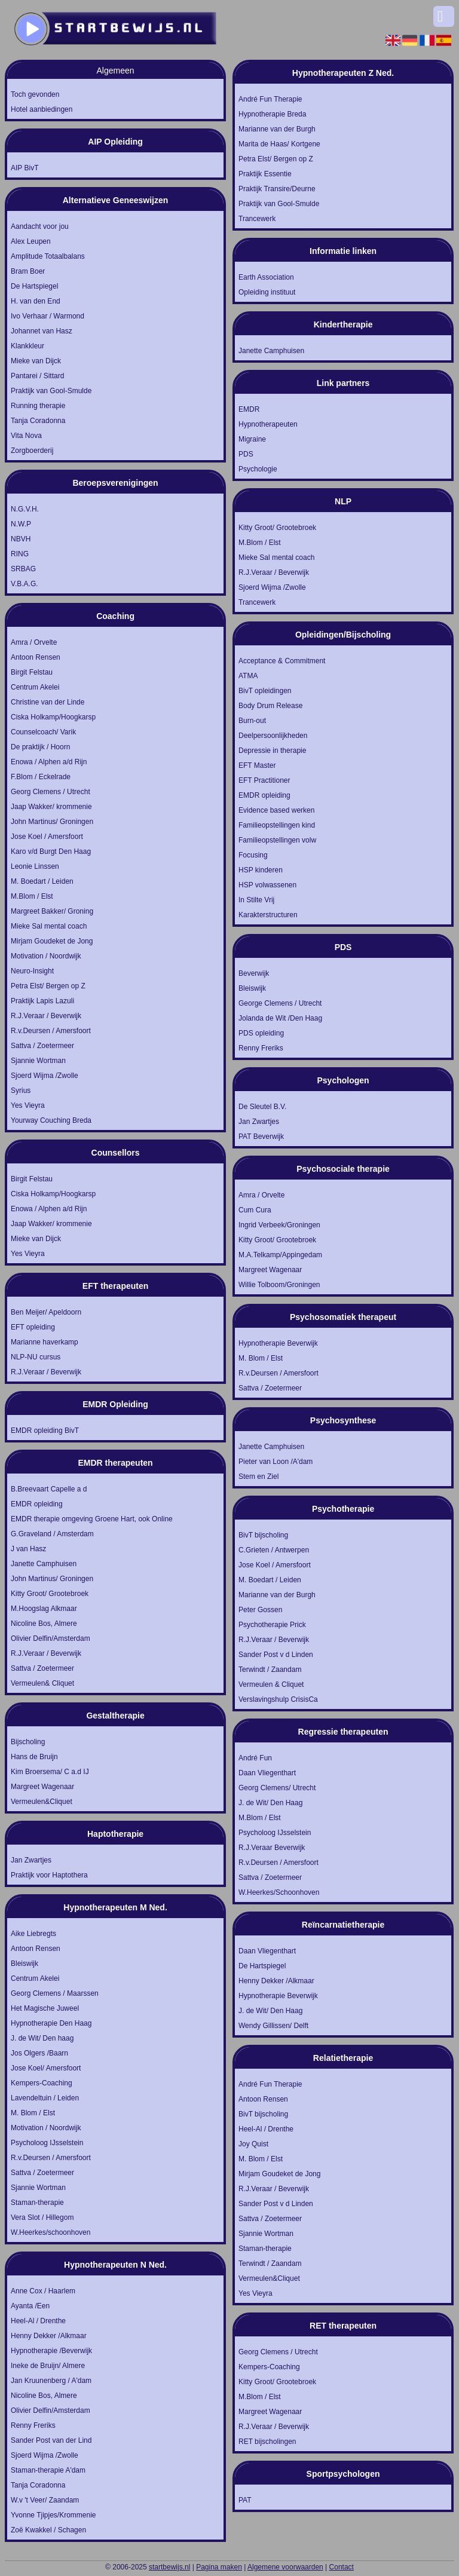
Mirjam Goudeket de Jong (52, 941)
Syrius (20, 1090)
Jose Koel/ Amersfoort (46, 2068)
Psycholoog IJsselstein (47, 2143)
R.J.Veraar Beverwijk (271, 1847)
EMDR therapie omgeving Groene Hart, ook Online (92, 1519)
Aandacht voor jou (40, 226)
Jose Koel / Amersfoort (47, 836)
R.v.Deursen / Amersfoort (51, 1031)
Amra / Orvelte (34, 642)
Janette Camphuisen (43, 1564)
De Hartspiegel (34, 286)
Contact (341, 2567)
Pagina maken (219, 2567)
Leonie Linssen (35, 866)
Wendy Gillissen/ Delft (273, 2025)
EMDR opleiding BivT (45, 1430)
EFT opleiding (33, 1327)
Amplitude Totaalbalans (48, 256)
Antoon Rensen (35, 657)
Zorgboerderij (32, 450)
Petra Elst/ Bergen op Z (48, 986)
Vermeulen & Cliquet (271, 1684)
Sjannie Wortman (38, 1060)
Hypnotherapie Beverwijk (278, 1343)
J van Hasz (28, 1549)
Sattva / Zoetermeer (42, 1046)
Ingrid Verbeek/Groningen (279, 1225)
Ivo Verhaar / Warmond (47, 316)
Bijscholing (28, 1742)
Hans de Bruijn (34, 1757)
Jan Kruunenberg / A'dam (51, 2380)
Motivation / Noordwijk (46, 956)
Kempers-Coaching (41, 2083)
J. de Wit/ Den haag (42, 2038)
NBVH (20, 539)
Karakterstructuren (268, 915)
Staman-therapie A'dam (48, 2470)
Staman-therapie (37, 2202)
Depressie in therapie (272, 750)
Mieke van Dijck (36, 361)
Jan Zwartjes (31, 1860)
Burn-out (252, 720)
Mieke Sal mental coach (49, 926)
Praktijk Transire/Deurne (277, 189)
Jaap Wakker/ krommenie (51, 806)
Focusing (253, 855)
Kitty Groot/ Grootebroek (49, 1593)
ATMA (248, 676)
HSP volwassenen (267, 885)
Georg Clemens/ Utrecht (277, 1788)
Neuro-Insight (32, 971)
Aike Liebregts (33, 1933)
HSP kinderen (260, 870)
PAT (245, 2500)
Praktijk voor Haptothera (49, 1875)
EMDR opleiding (37, 1504)
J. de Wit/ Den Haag (270, 1803)
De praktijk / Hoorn (40, 747)
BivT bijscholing (263, 1535)
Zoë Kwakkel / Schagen (48, 2530)
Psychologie (257, 469)
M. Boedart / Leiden (42, 881)
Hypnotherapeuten (268, 424)
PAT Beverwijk (261, 1136)
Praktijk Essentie (265, 174)
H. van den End (35, 301)
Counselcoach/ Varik (43, 732)
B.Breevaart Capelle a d (49, 1489)
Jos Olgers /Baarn (39, 2053)
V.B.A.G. (24, 584)
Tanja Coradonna (38, 420)
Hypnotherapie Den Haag (51, 2023)
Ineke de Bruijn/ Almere (48, 2365)
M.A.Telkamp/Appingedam (280, 1255)
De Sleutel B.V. (262, 1106)
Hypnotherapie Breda (272, 114)
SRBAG (23, 569)
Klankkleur (27, 346)
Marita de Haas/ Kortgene (279, 144)
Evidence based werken (276, 810)
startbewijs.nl (169, 2567)
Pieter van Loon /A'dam (275, 1461)
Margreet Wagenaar (42, 1786)
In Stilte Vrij (256, 900)
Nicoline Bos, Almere (44, 1623)
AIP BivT (24, 168)
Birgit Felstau (32, 672)
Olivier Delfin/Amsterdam (50, 1638)
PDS (245, 454)
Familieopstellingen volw (277, 840)
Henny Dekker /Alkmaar (49, 2336)
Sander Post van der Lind (51, 2440)
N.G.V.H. (25, 509)
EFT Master (257, 765)
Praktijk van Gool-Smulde (51, 391)
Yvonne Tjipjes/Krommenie (53, 2515)
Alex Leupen (31, 241)
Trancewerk (257, 219)
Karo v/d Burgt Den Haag (51, 851)
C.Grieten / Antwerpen (273, 1550)
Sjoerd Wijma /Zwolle (44, 1075)
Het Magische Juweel (45, 2008)
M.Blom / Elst (32, 896)
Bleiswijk (24, 1963)
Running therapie (38, 406)
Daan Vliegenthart (267, 1773)
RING (20, 554)
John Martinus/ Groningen (52, 821)
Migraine (252, 439)
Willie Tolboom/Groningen (279, 1285)
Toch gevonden (35, 94)
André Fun (255, 1758)
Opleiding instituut (266, 292)
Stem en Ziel (258, 1476)
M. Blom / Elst (33, 2113)
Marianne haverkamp (44, 1342)
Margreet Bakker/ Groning (52, 911)
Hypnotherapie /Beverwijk (51, 2351)
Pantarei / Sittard (37, 376)
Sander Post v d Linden (275, 1654)
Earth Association (266, 277)
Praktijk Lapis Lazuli (42, 1001)
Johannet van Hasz (41, 331)
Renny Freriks (33, 2425)
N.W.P (21, 524)
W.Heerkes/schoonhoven (50, 2232)
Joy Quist (253, 2144)
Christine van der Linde (47, 702)
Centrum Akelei (35, 687)
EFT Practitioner (264, 780)
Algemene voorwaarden (285, 2567)
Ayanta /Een (30, 2306)
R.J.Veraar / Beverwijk (46, 1016)
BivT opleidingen (265, 691)
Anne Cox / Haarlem (43, 2291)
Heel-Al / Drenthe (38, 2321)
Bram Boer (28, 271)
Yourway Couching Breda (51, 1120)
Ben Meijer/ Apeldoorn (46, 1312)
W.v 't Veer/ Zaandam (45, 2500)
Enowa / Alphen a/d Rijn (49, 762)
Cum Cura (254, 1210)
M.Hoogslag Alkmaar (44, 1608)
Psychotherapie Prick (272, 1625)
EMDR (248, 409)
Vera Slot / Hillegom (42, 2217)
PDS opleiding (261, 1033)
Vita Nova (26, 435)
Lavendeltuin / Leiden (45, 2098)
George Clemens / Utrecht (280, 1003)
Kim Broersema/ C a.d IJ (50, 1772)
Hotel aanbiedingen (41, 109)
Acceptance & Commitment (281, 661)
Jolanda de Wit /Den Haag (280, 1018)
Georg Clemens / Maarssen (55, 1993)
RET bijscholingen (267, 2441)
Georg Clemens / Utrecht (50, 792)
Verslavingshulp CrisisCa (278, 1699)
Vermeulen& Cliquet (42, 1683)
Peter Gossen (260, 1610)
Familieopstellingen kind (276, 825)
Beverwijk (253, 973)
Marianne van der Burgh (277, 129)
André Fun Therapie (270, 99)
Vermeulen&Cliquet (41, 1801)
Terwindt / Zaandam (269, 1669)
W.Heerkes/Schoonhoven (278, 1892)
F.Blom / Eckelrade (41, 777)
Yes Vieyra (28, 1105)
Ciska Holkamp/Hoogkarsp (53, 717)
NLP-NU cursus (35, 1357)
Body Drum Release (270, 706)
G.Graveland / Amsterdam (52, 1534)
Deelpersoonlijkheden (272, 735)
